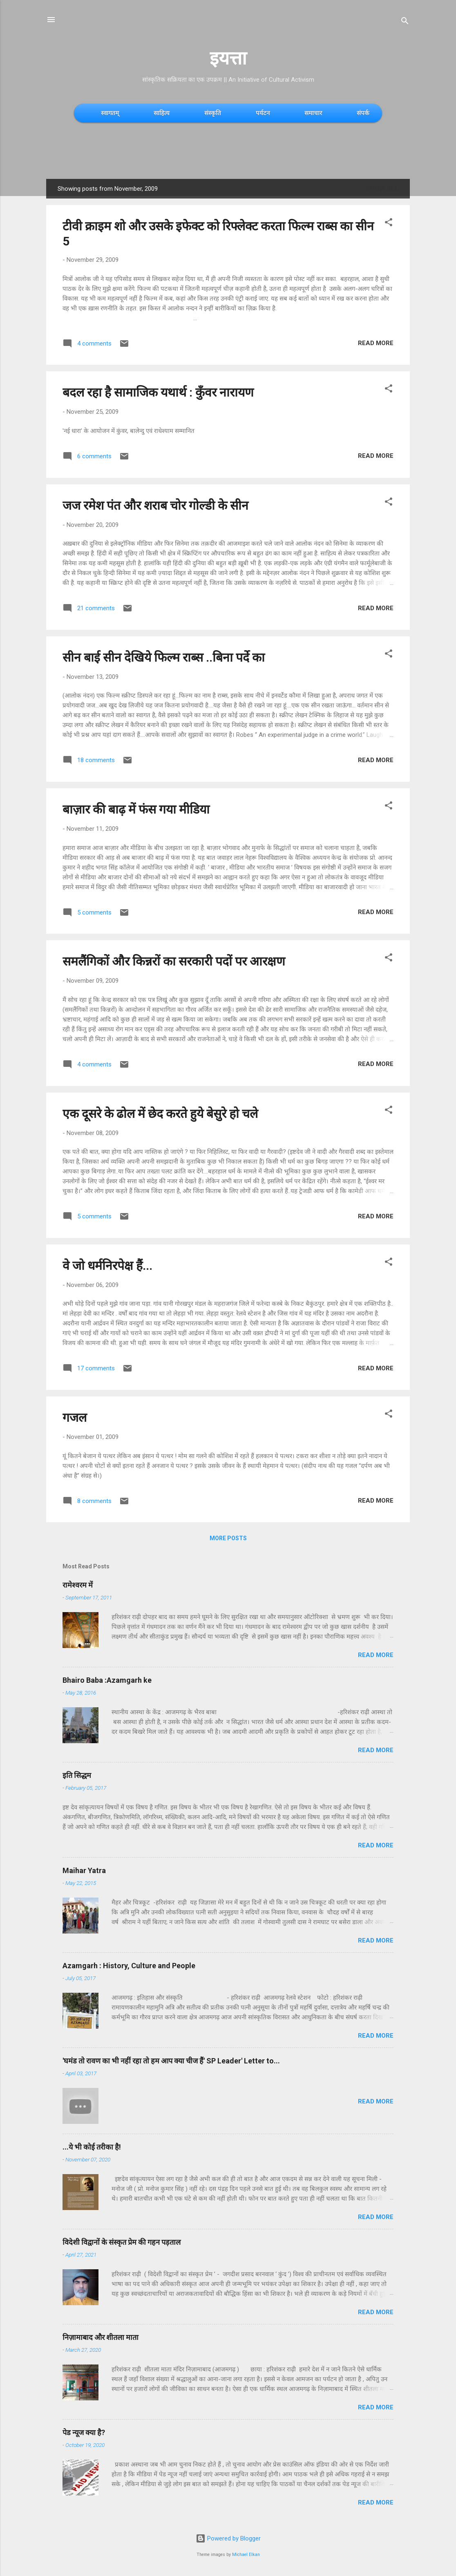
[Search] (405, 22)
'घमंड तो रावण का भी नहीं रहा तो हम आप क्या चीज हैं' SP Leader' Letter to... (171, 2060)
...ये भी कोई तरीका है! (92, 2147)
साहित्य (162, 112)
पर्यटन (263, 112)
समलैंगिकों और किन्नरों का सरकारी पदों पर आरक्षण (174, 961)
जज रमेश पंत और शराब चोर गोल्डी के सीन (155, 505)
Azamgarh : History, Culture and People (129, 1965)
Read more (375, 343)
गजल (75, 1417)
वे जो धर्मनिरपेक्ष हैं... (107, 1265)
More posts (228, 1538)
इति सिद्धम (77, 1775)
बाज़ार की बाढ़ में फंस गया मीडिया (136, 809)
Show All (382, 188)
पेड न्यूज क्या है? (84, 2432)
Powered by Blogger (228, 2538)
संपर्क (363, 112)
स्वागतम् (110, 112)
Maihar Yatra (84, 1870)
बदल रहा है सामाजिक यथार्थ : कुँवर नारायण (158, 392)
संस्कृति (212, 112)
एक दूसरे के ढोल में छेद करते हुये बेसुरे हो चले (160, 1113)
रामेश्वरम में (78, 1585)
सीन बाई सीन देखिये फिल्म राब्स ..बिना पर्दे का (164, 657)
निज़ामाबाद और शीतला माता (101, 2337)
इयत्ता (228, 58)
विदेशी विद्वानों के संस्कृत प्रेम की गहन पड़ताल (122, 2242)
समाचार (313, 112)
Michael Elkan (246, 2554)
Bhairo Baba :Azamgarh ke (107, 1680)
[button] (388, 223)
